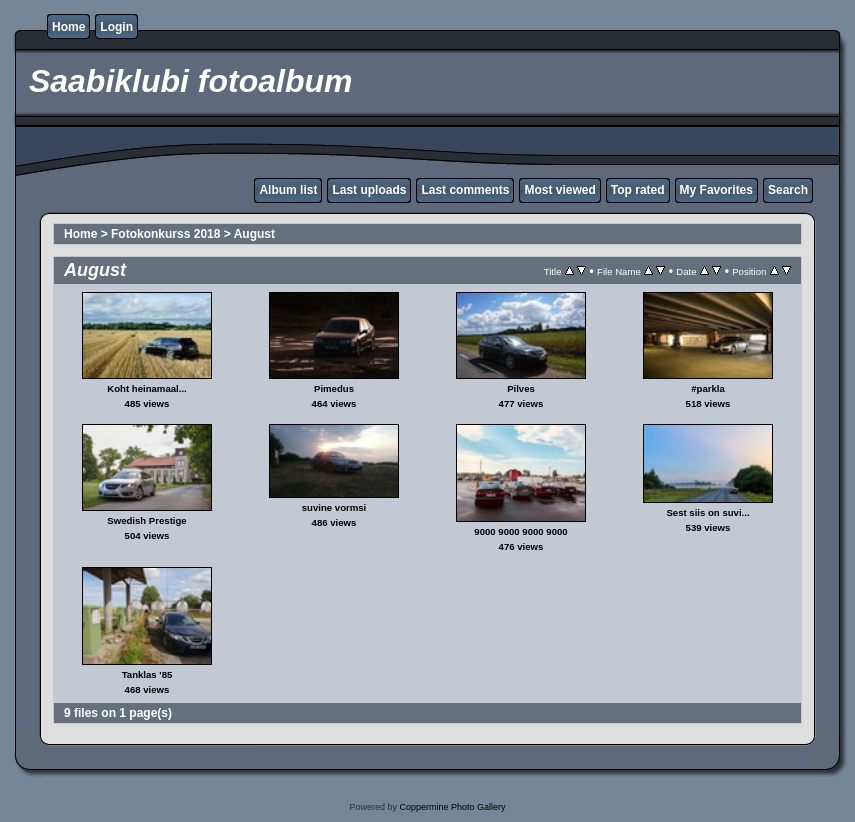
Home (68, 27)
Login (116, 27)
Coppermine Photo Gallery (452, 807)
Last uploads (369, 190)
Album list (288, 190)
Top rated (638, 190)
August (254, 234)
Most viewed (559, 190)
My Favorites (716, 190)
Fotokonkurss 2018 (165, 234)
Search (788, 190)
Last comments (465, 190)
